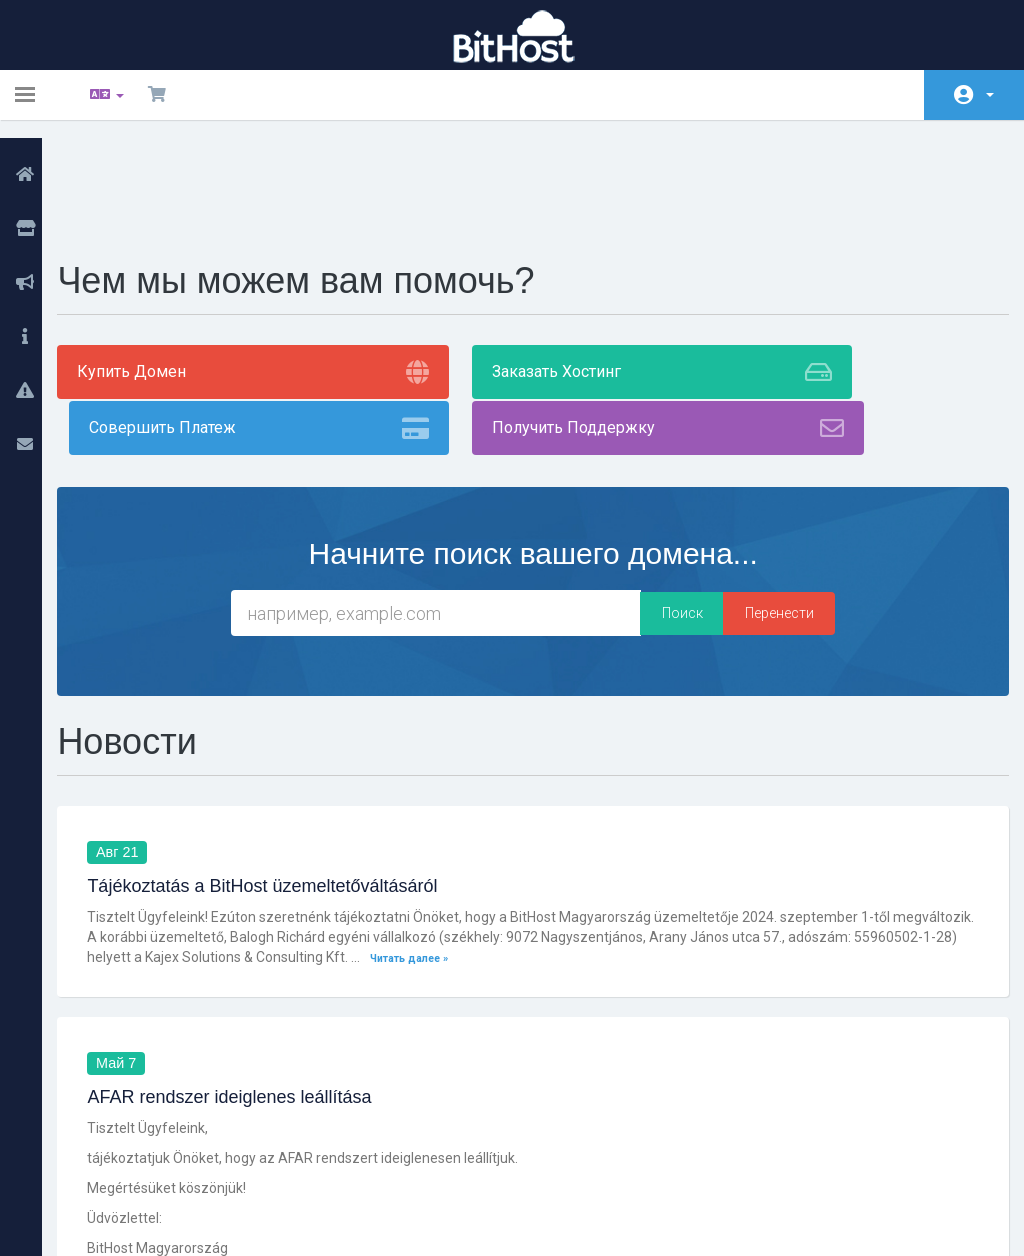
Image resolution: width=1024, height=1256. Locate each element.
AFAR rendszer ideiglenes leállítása (252, 934)
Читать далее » (537, 794)
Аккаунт (990, 95)
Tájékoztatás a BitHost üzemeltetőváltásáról (285, 723)
